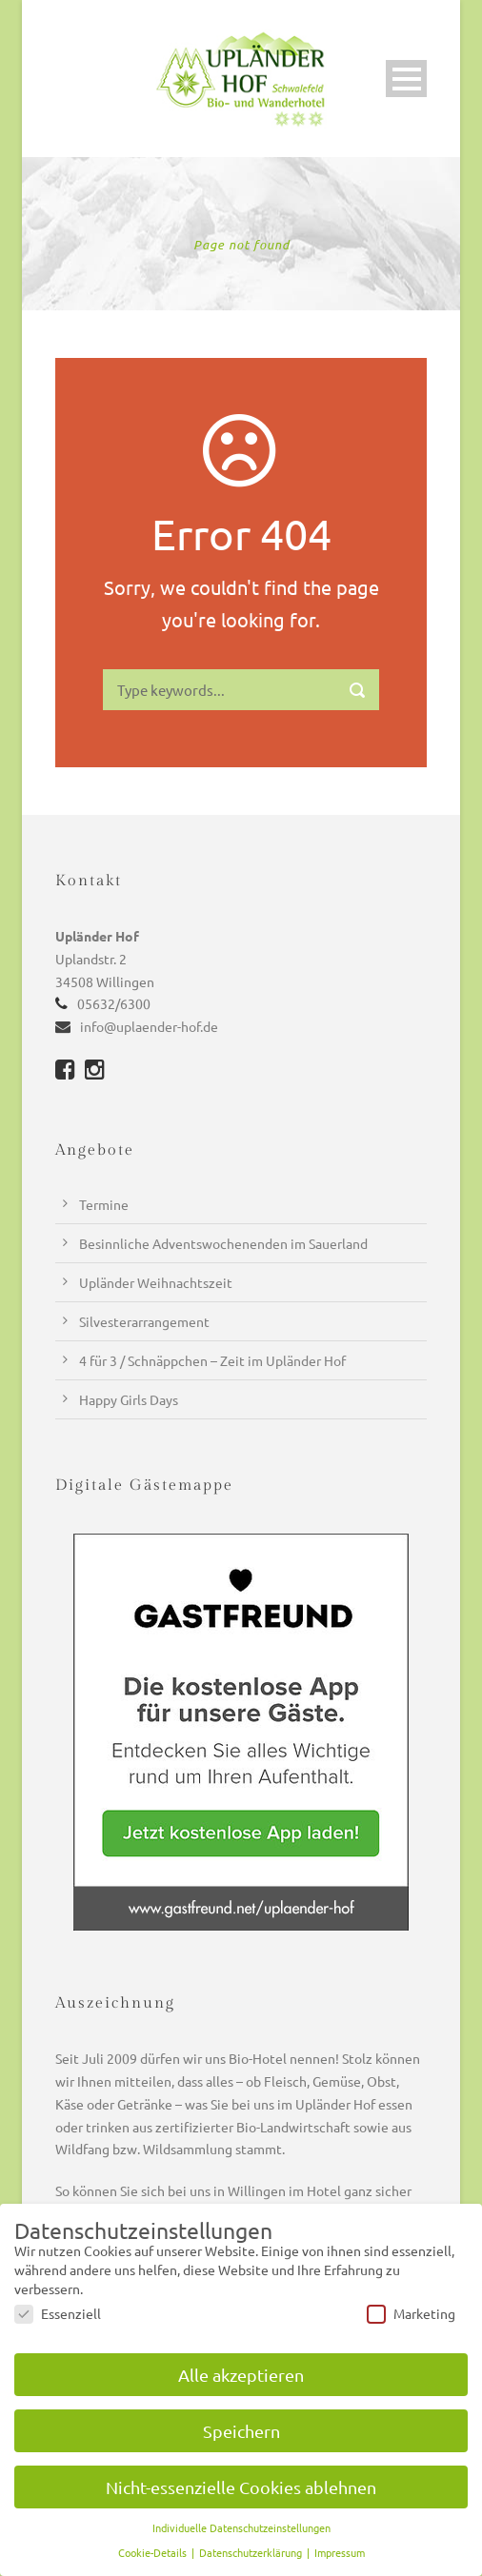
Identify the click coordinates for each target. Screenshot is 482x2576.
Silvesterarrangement (144, 1321)
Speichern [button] (241, 2431)
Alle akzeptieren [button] (241, 2375)
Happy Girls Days (128, 1399)
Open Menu (406, 78)
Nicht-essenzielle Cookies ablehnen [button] (241, 2487)
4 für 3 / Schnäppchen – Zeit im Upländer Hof (212, 1360)
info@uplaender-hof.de (149, 1026)
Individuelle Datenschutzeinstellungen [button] (241, 2527)
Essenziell (57, 2313)
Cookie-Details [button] (154, 2552)
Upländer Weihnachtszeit (155, 1282)
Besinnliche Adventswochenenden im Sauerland (223, 1243)
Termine (104, 1204)
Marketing (411, 2313)
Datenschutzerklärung (252, 2552)
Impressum (339, 2552)
